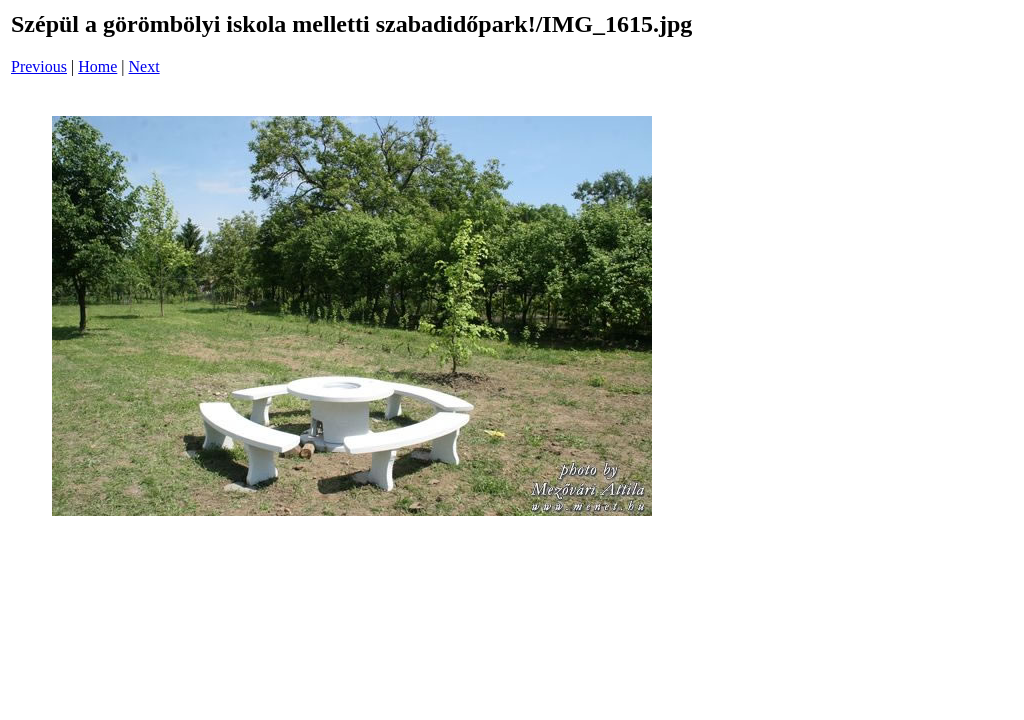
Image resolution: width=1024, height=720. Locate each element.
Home (97, 66)
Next (144, 66)
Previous (39, 66)
